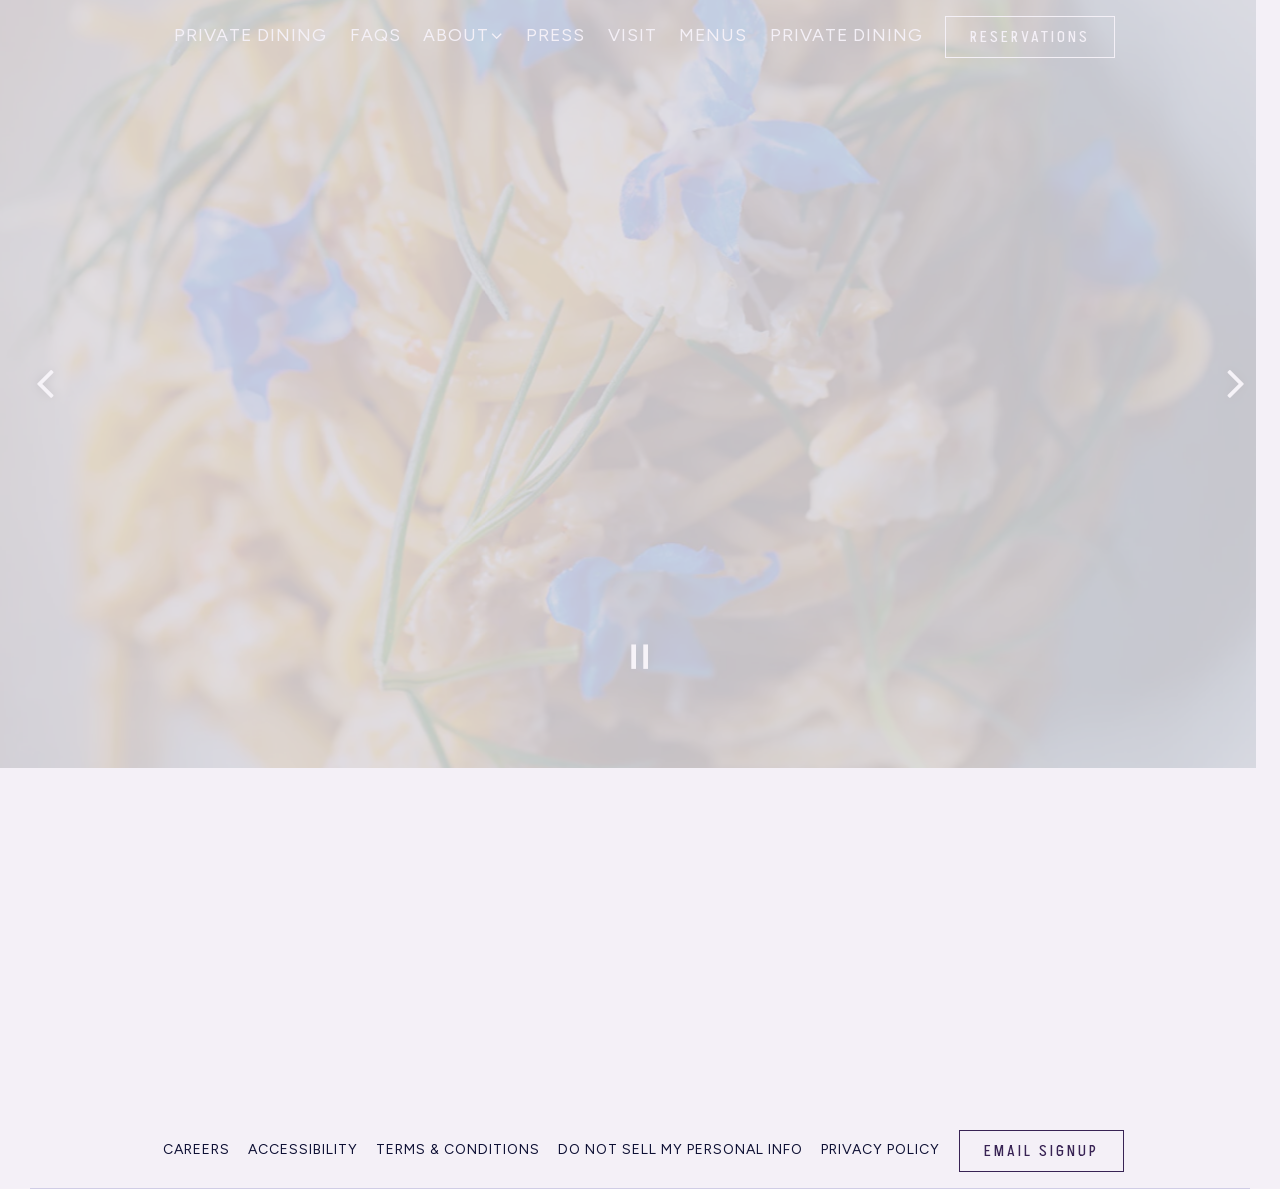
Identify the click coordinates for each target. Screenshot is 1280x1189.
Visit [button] (632, 34)
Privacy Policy (880, 1140)
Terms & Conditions (458, 1140)
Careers (196, 1140)
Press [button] (555, 34)
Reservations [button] (1030, 37)
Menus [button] (713, 34)
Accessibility (303, 1140)
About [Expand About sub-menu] (463, 33)
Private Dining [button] (250, 34)
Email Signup (1041, 1142)
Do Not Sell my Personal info (680, 1140)
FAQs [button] (375, 34)
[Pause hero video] (640, 649)
